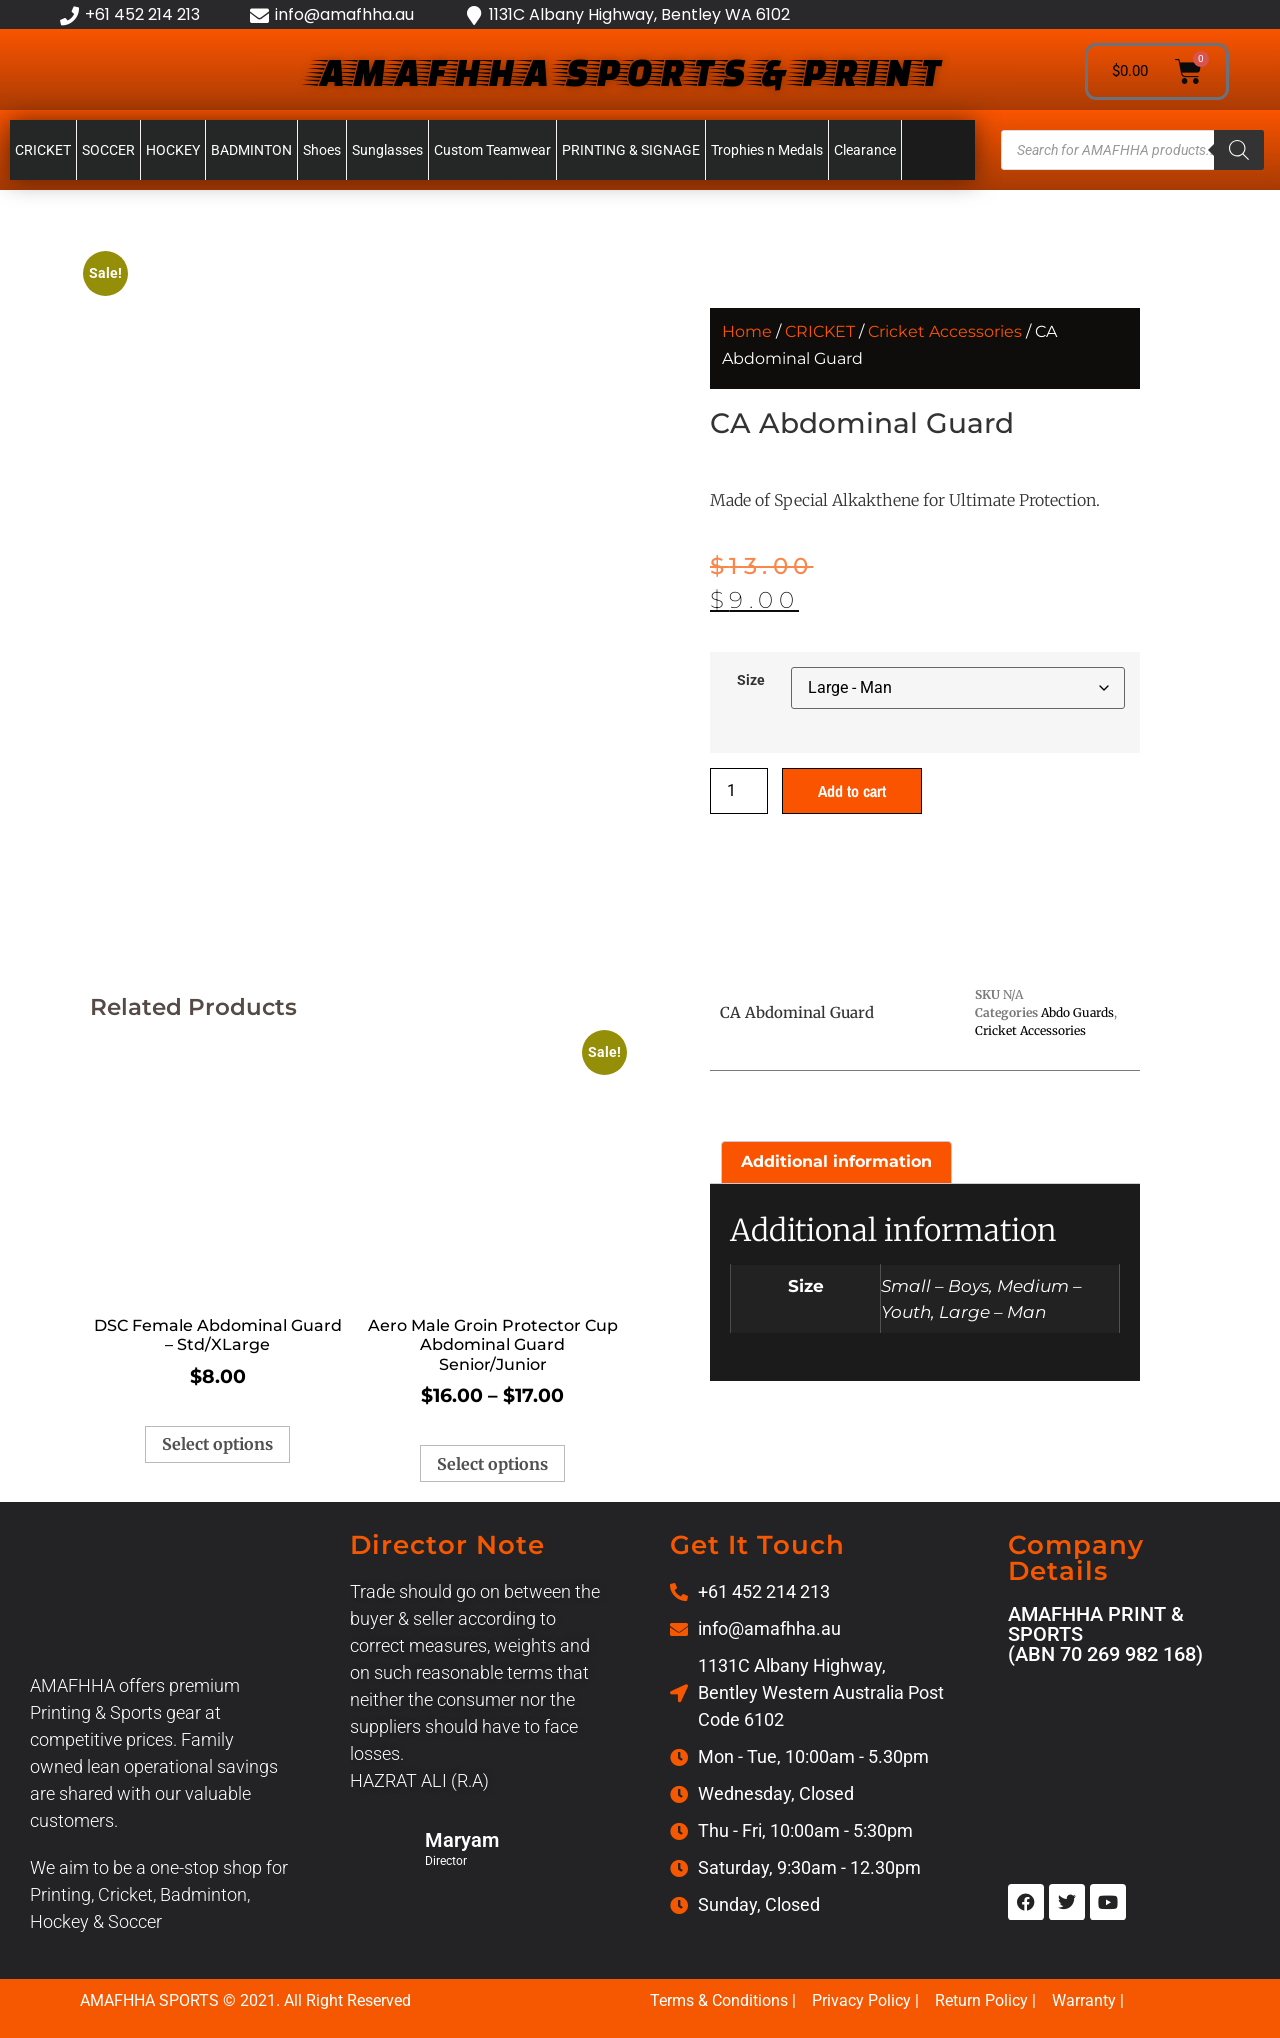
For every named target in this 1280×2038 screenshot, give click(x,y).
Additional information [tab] (836, 1161)
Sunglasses (387, 150)
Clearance (865, 150)
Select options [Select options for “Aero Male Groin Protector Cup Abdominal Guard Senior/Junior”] (492, 1464)
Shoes (322, 150)
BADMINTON (251, 150)
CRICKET (43, 150)
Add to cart (852, 791)
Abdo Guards (1077, 1012)
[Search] (1239, 150)
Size (751, 681)
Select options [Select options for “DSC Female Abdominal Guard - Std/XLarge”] (217, 1444)
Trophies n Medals (767, 150)
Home (747, 331)
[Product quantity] (739, 791)
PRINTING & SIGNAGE (631, 150)
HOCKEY (173, 150)
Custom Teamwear (492, 150)
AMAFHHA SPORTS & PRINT (626, 71)
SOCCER (108, 150)
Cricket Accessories (945, 331)
